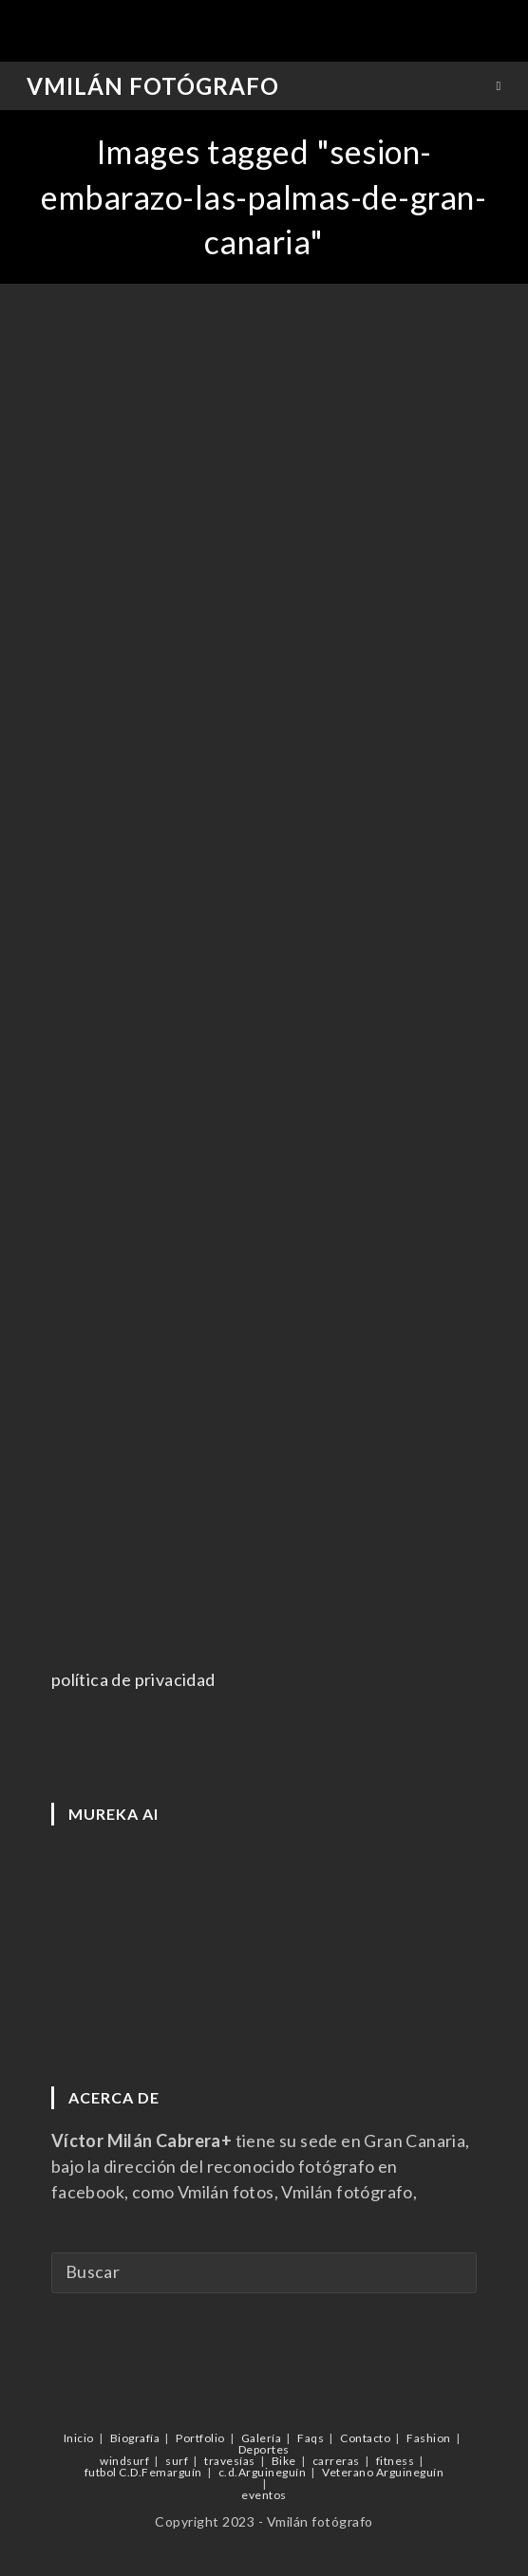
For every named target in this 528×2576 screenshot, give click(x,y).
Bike (284, 2461)
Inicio (79, 2438)
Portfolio (200, 2438)
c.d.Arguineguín (262, 2472)
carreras (336, 2461)
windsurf (124, 2461)
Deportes (264, 2449)
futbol (101, 2472)
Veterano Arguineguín (382, 2472)
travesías (229, 2461)
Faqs (310, 2438)
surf (176, 2461)
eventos (264, 2495)
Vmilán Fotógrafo (153, 86)
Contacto (365, 2438)
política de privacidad (133, 1679)
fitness (395, 2461)
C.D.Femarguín (160, 2472)
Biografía (135, 2438)
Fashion (428, 2438)
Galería (261, 2438)
